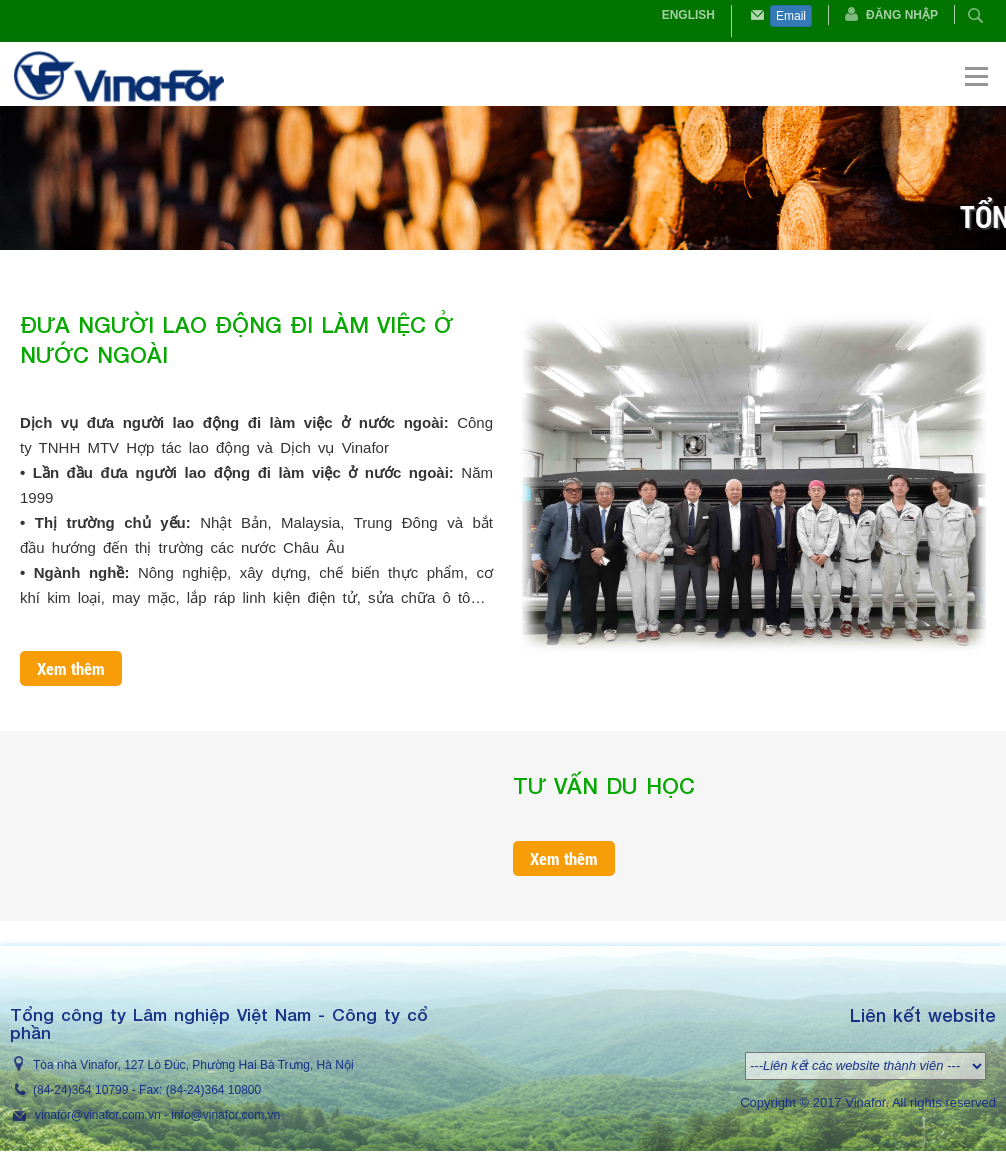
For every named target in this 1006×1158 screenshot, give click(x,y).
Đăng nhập (902, 15)
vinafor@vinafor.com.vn (98, 1115)
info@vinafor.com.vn (225, 1115)
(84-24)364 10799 (80, 1090)
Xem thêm (71, 668)
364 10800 (232, 1090)
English (688, 15)
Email (791, 16)
